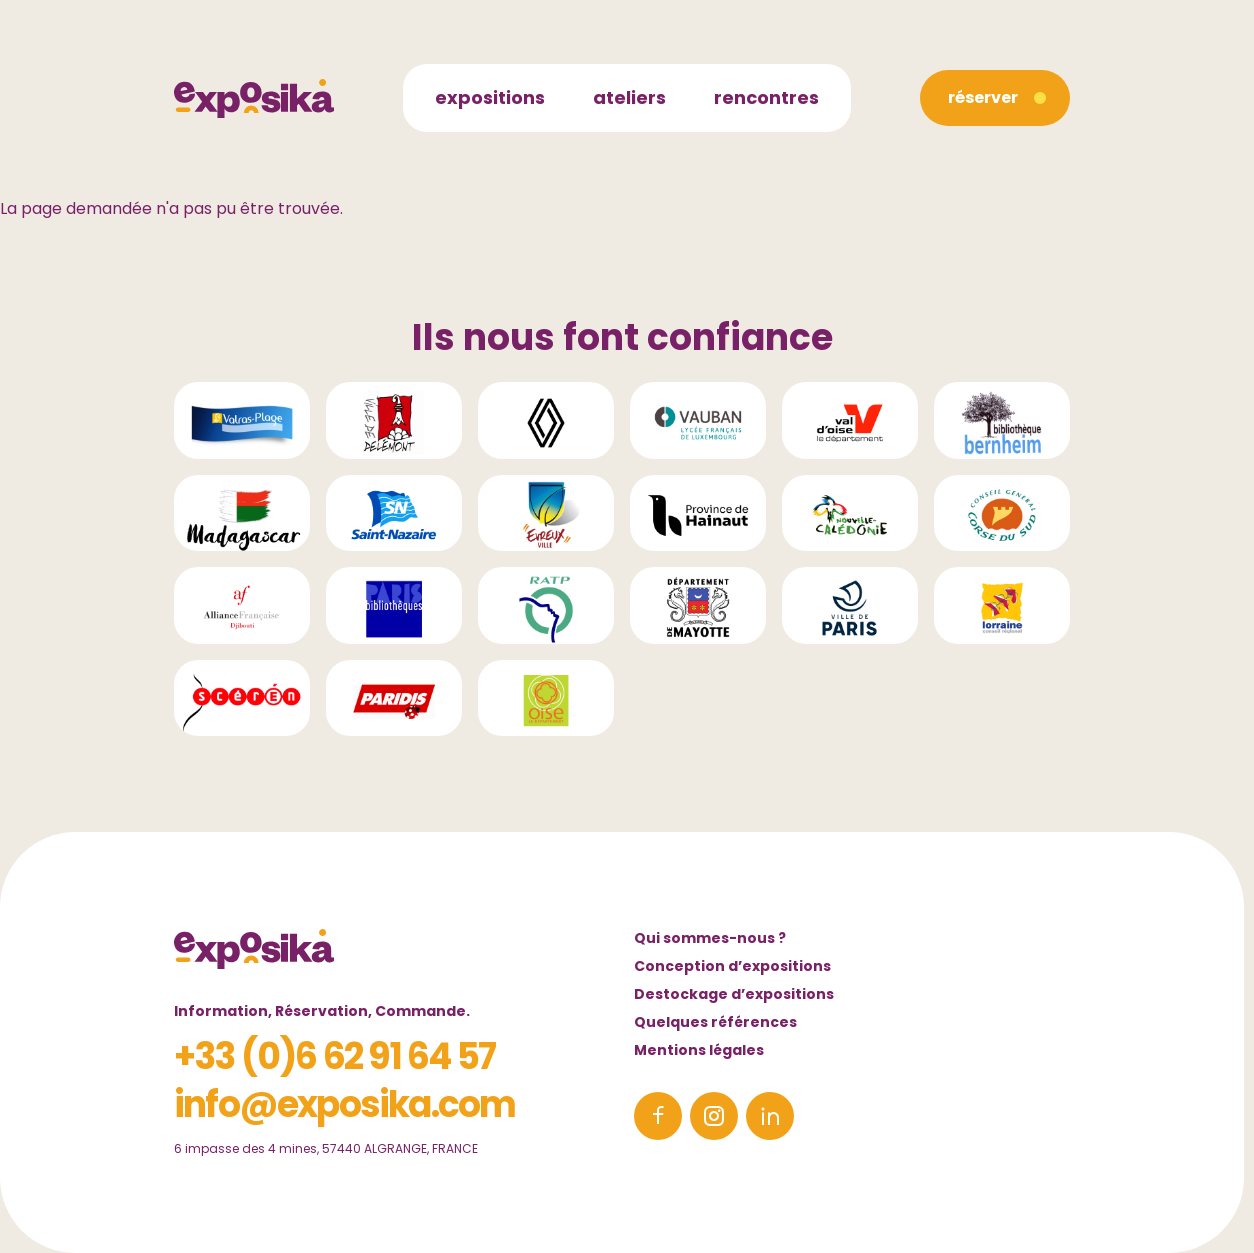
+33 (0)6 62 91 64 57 (334, 1056)
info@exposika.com (344, 1104)
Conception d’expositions (732, 966)
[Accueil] (254, 98)
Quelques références (715, 1022)
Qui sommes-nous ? (710, 938)
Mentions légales (699, 1050)
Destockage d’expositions (734, 994)
